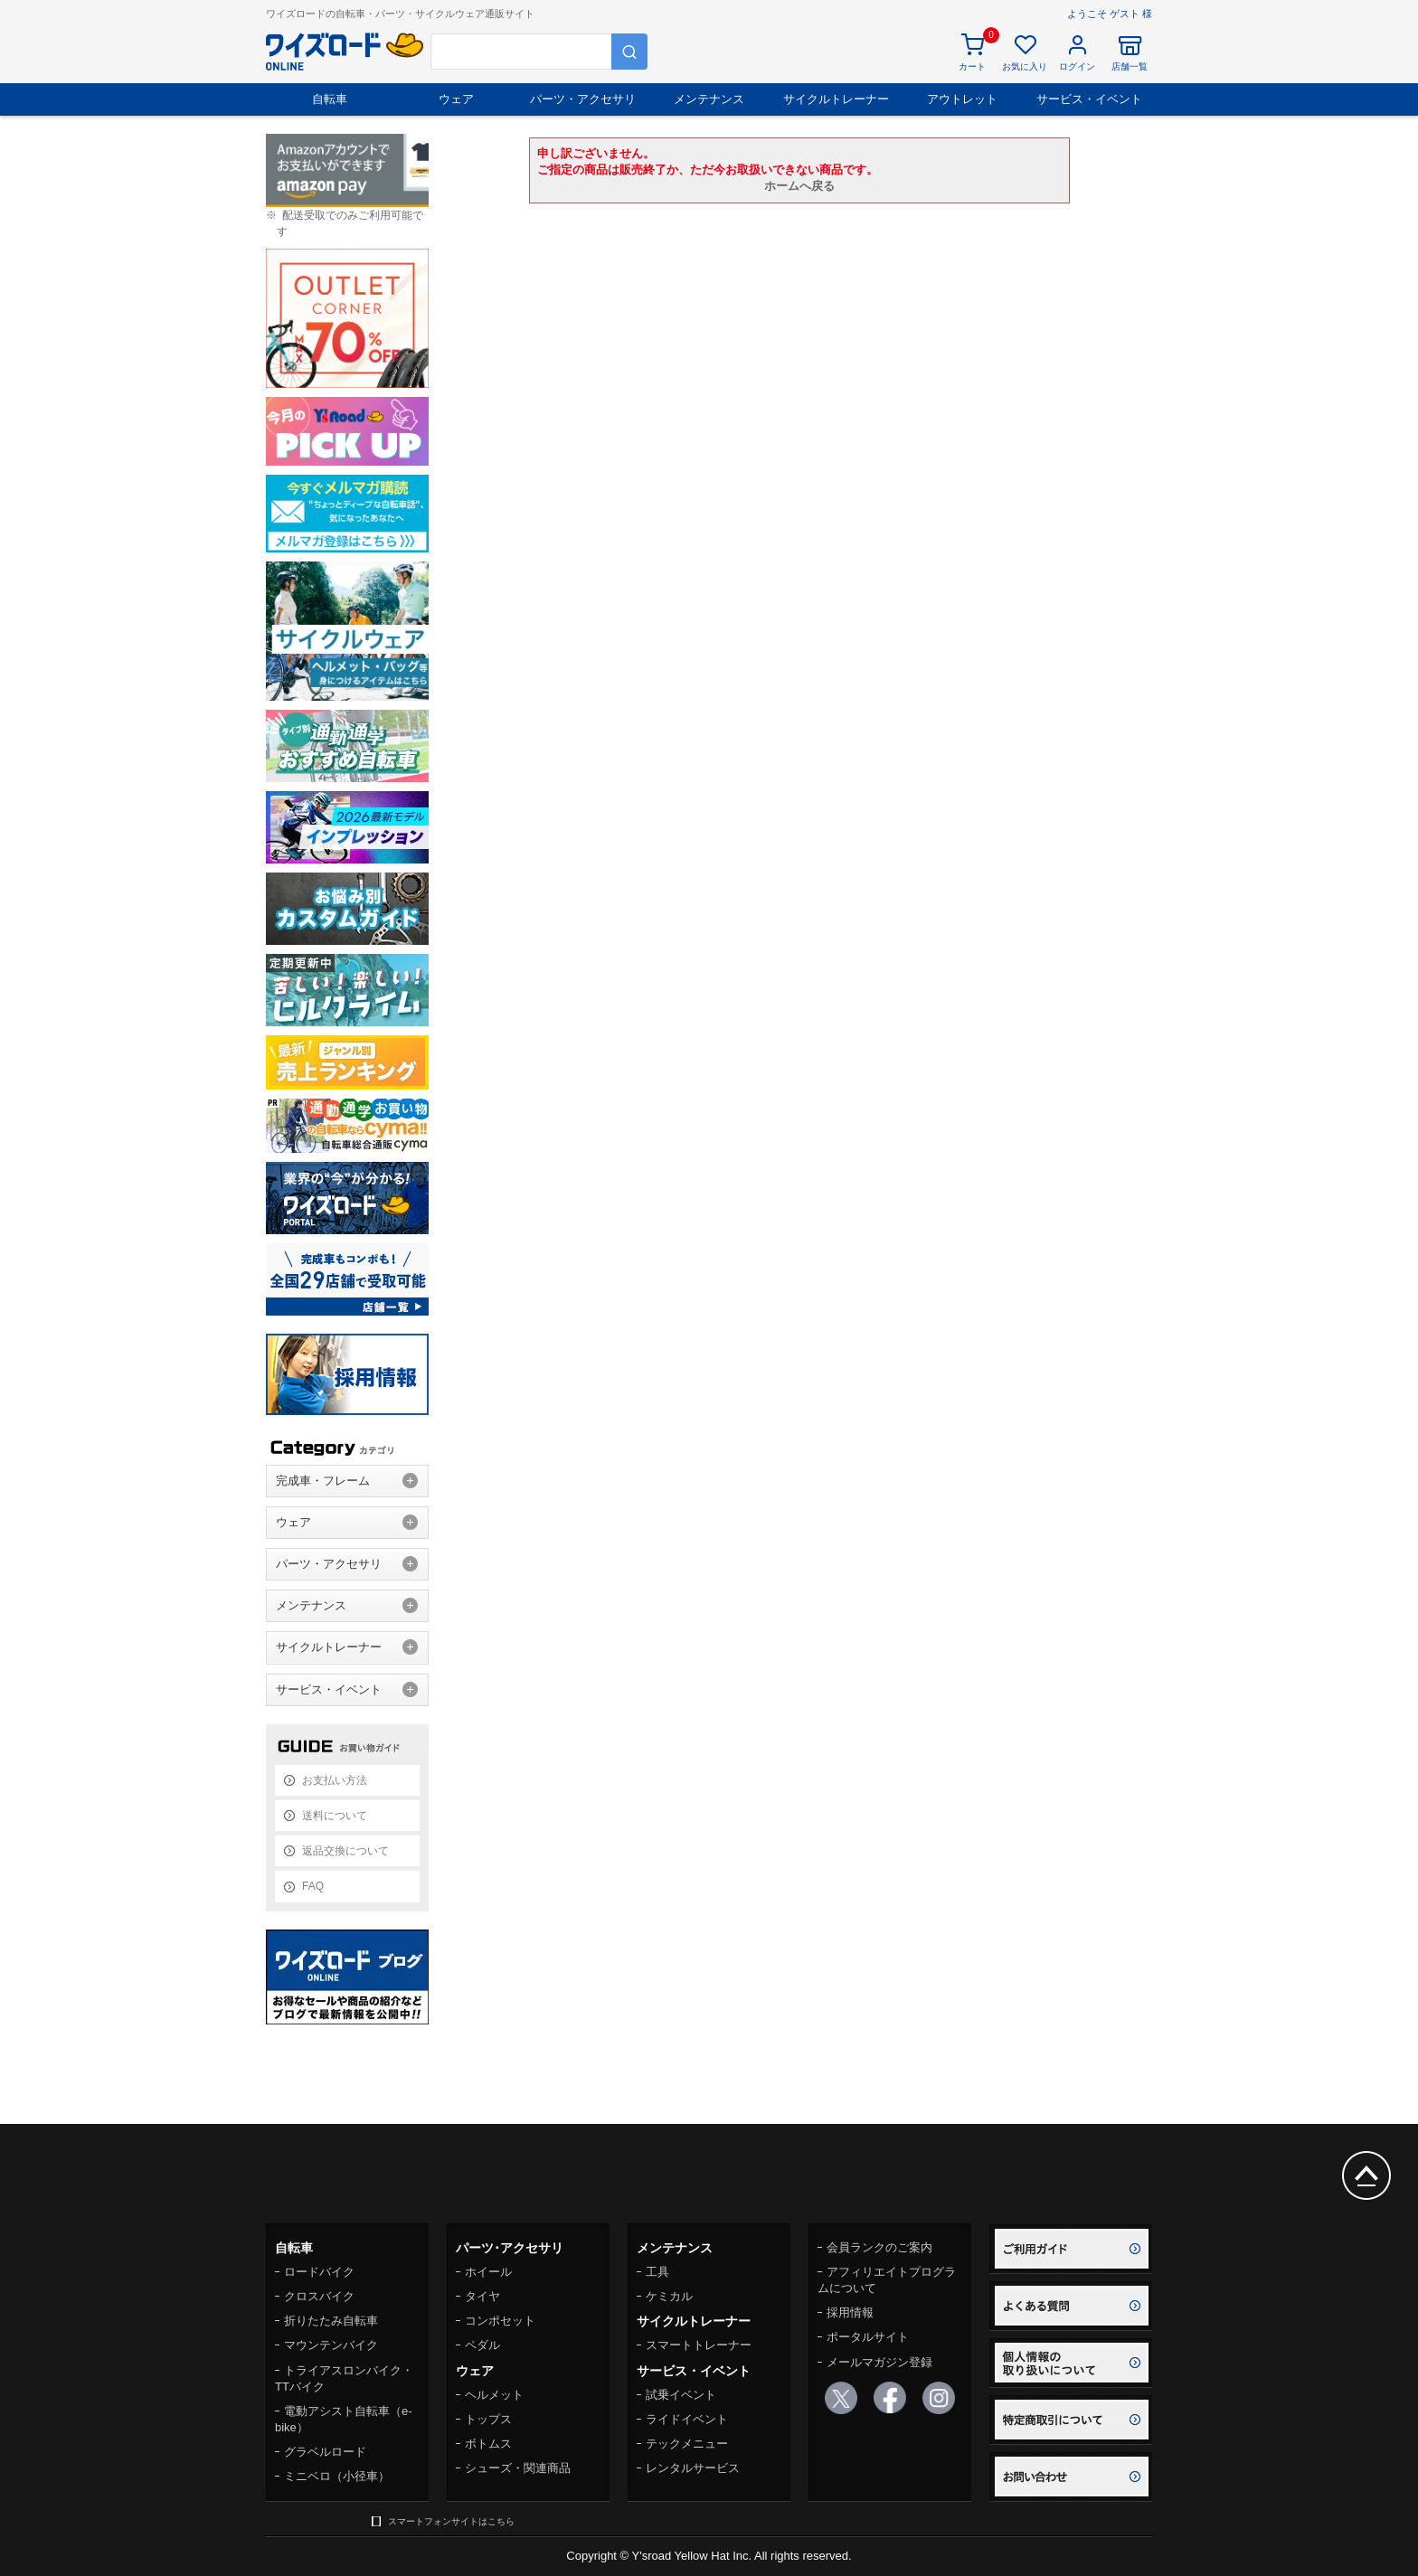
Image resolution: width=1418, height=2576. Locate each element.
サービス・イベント (1089, 99)
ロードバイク (319, 2272)
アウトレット (962, 99)
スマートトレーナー (699, 2345)
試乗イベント (681, 2394)
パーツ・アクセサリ (583, 99)
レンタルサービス (693, 2468)
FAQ (313, 1886)
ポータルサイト (868, 2337)
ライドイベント (687, 2419)
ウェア (456, 99)
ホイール (488, 2272)
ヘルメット (494, 2394)
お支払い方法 (334, 1780)
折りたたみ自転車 (331, 2320)
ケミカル (669, 2296)
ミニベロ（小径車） (337, 2476)
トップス (488, 2419)
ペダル (482, 2345)
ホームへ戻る (799, 186)
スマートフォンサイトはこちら (451, 2521)
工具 (657, 2272)
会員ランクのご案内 (879, 2247)
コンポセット (500, 2320)
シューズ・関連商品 (518, 2468)
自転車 (329, 99)
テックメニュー (687, 2443)
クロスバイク (319, 2296)
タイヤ (482, 2296)
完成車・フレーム (323, 1480)
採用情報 (850, 2312)
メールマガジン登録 (879, 2362)
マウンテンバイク (331, 2345)
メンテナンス (709, 99)
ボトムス (488, 2443)
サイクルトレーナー (836, 99)
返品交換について (345, 1851)
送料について (334, 1815)
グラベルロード (325, 2451)
